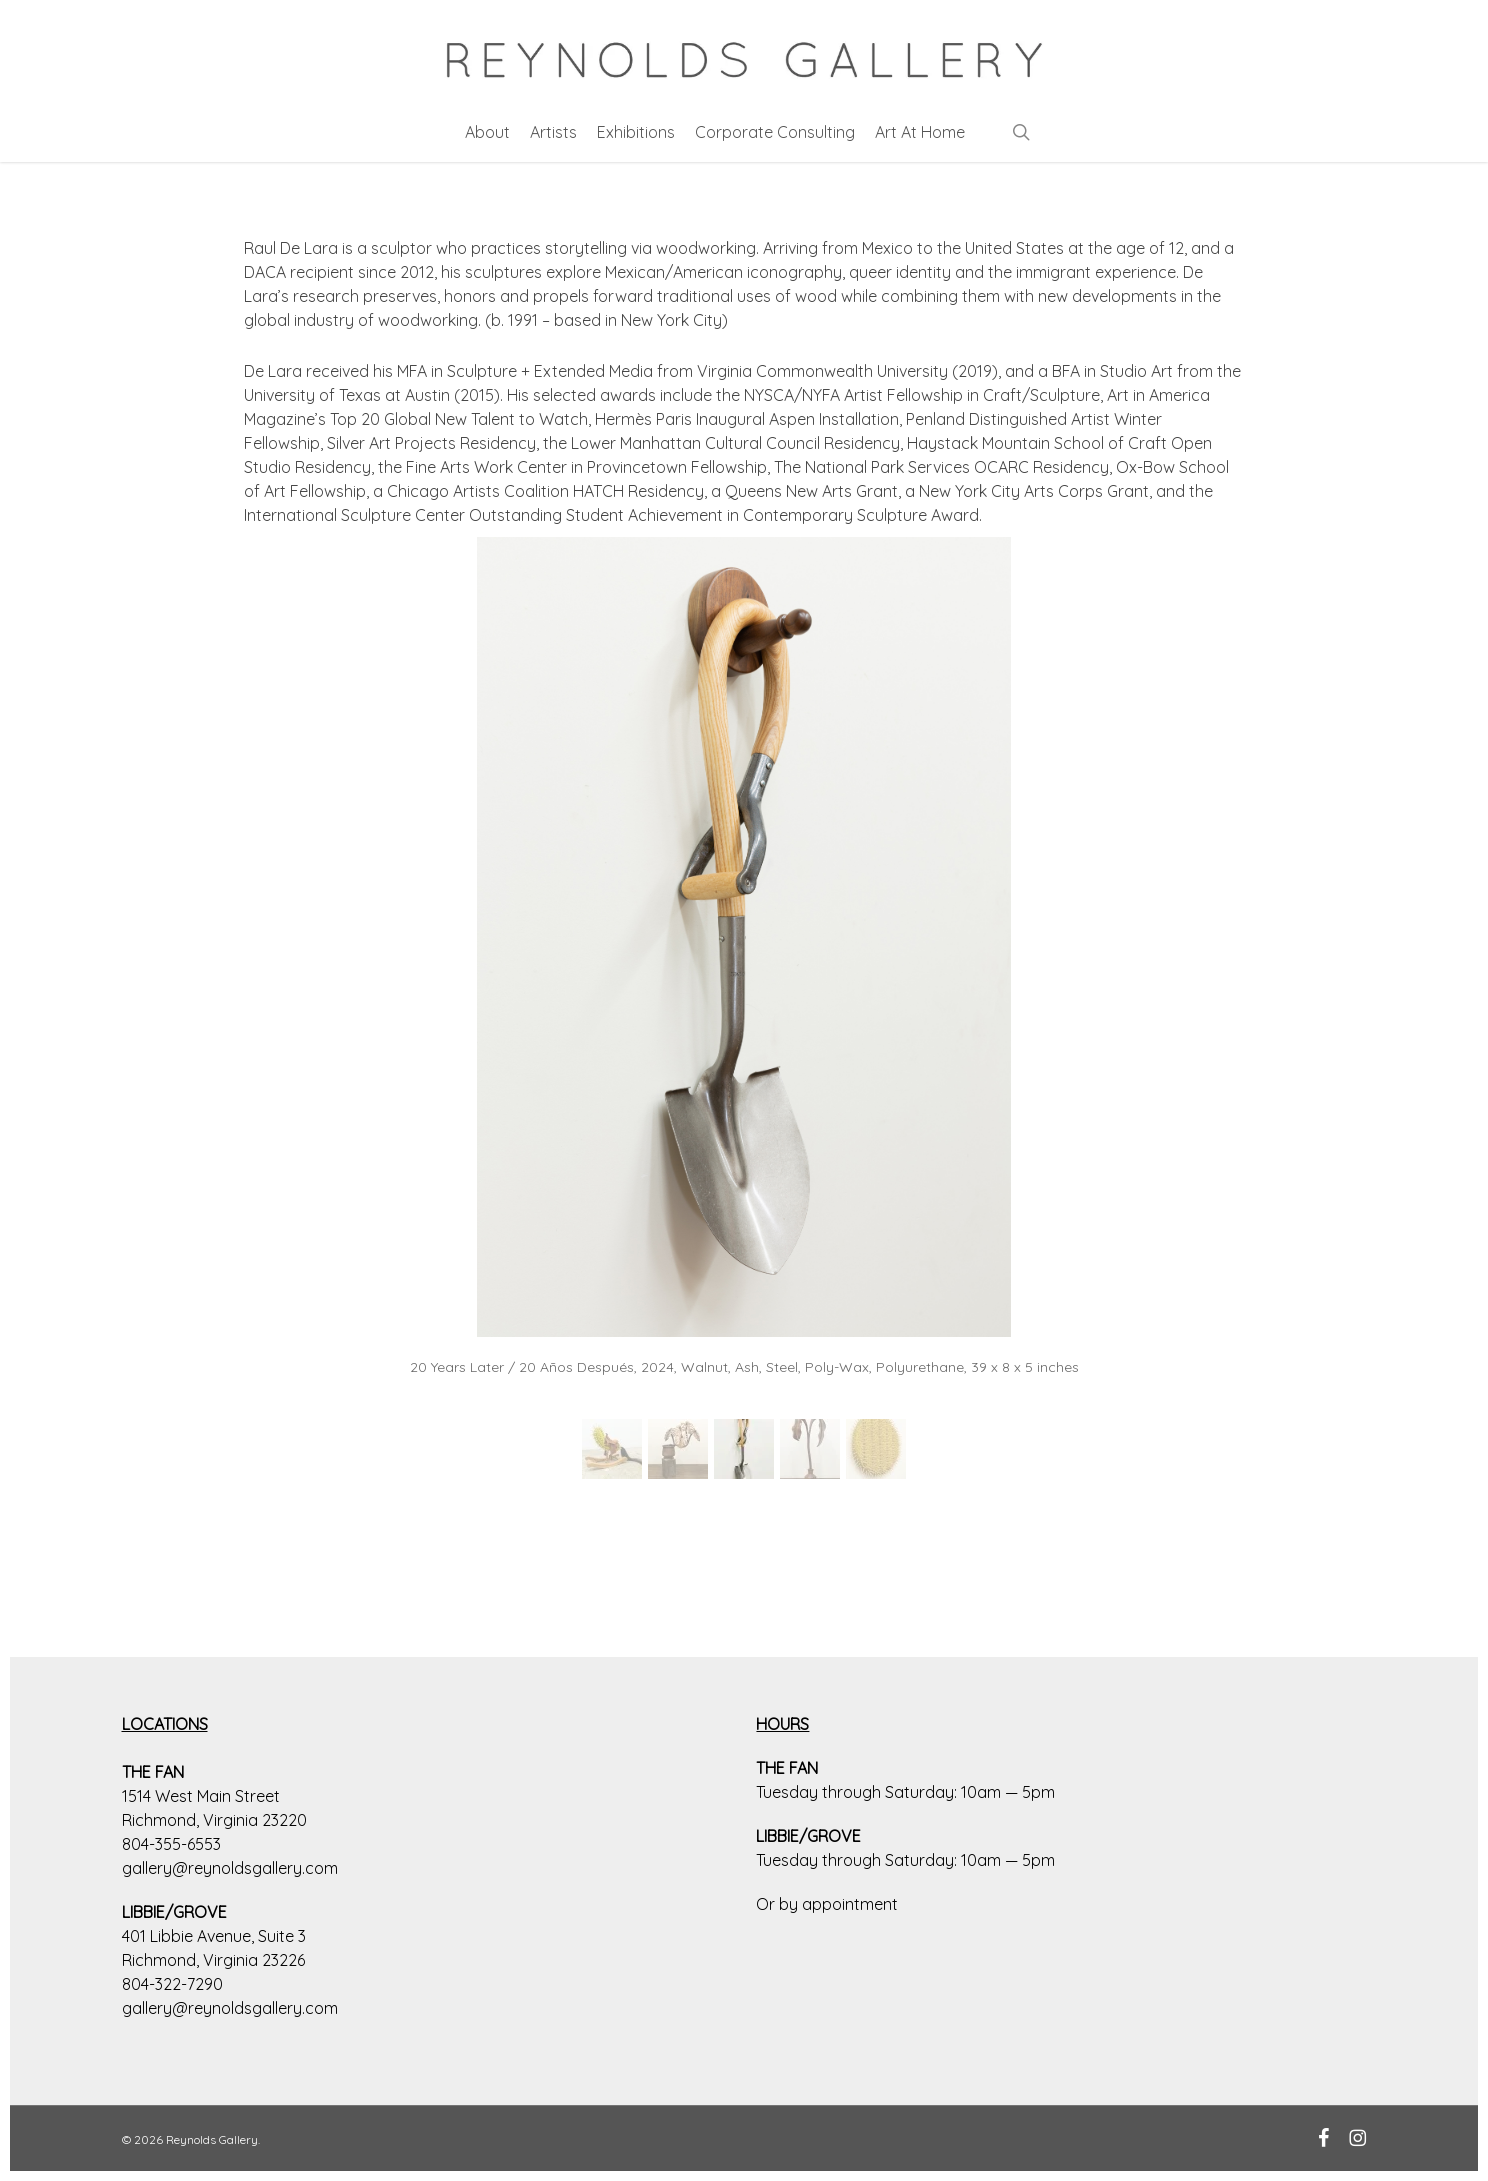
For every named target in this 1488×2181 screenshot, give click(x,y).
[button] (612, 1449)
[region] (744, 1019)
